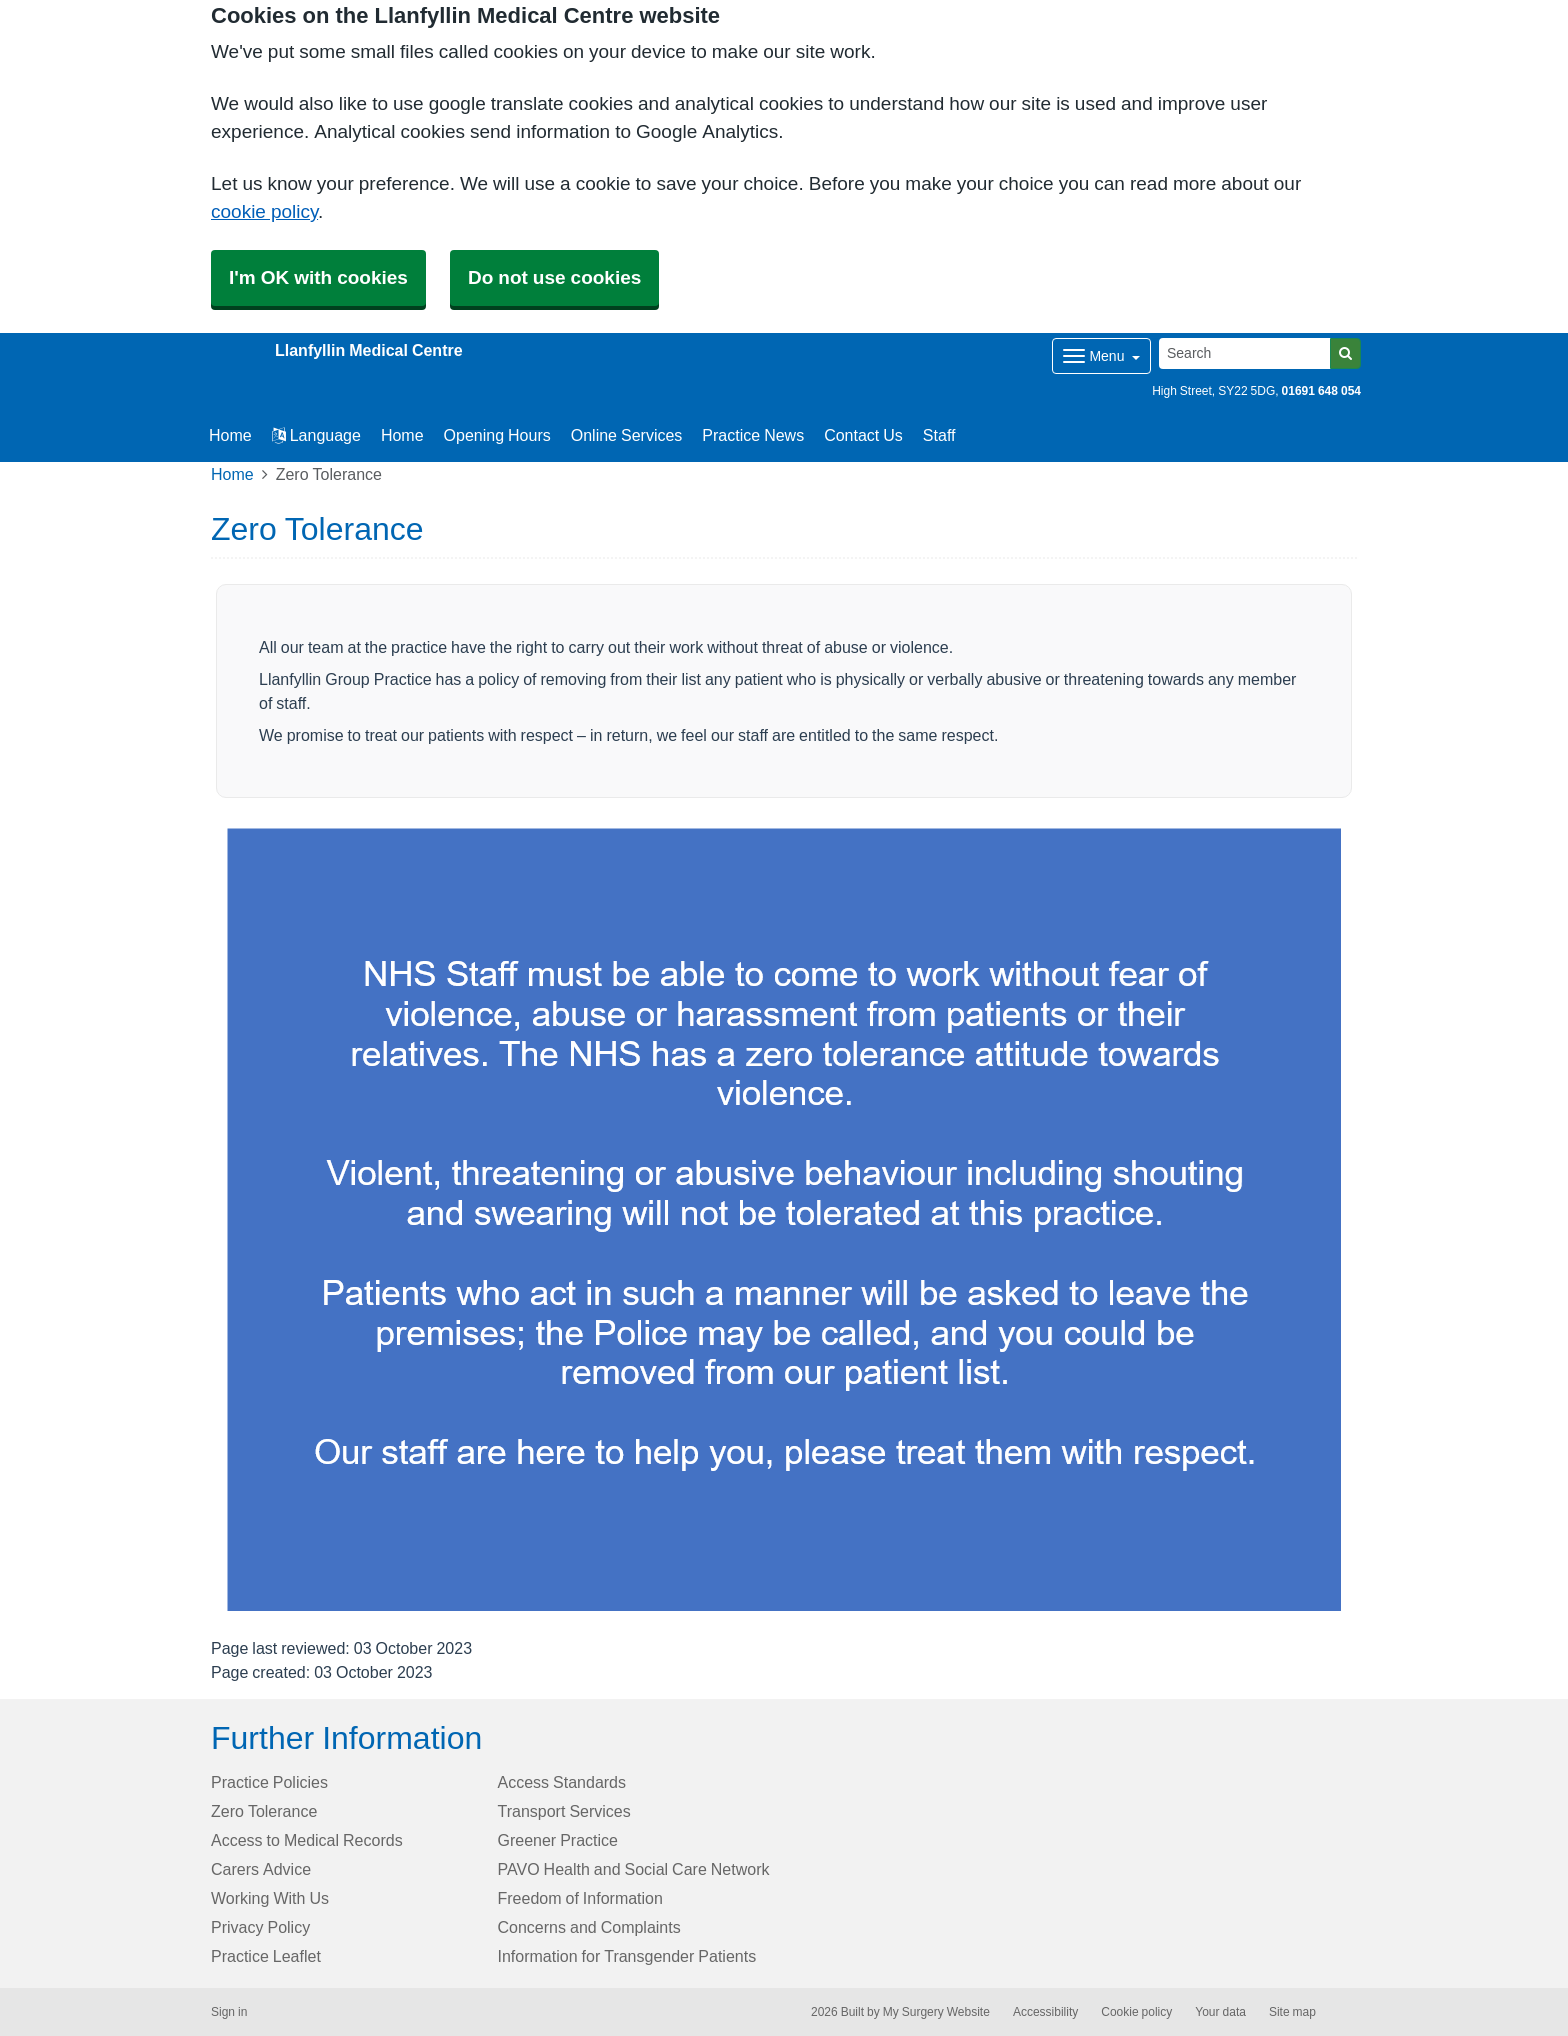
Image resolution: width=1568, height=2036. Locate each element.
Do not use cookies (554, 277)
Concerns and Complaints (589, 1927)
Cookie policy (1136, 2012)
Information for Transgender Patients (627, 1956)
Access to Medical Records (307, 1840)
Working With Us (270, 1898)
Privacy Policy (260, 1927)
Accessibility (1045, 2012)
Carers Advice (261, 1869)
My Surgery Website (936, 2012)
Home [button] (230, 435)
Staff (939, 435)
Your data (1220, 2012)
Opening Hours (497, 435)
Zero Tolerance (264, 1811)
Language (316, 435)
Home (402, 435)
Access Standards (562, 1782)
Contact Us (863, 435)
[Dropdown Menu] (1101, 356)
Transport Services (564, 1811)
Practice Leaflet (266, 1956)
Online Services (627, 435)
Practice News (753, 435)
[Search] (1245, 353)
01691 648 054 (1321, 391)
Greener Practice (558, 1840)
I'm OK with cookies (318, 277)
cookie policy (264, 211)
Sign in (229, 2012)
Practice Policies (269, 1782)
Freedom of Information (580, 1898)
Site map (1292, 2012)
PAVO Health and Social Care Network (634, 1869)
